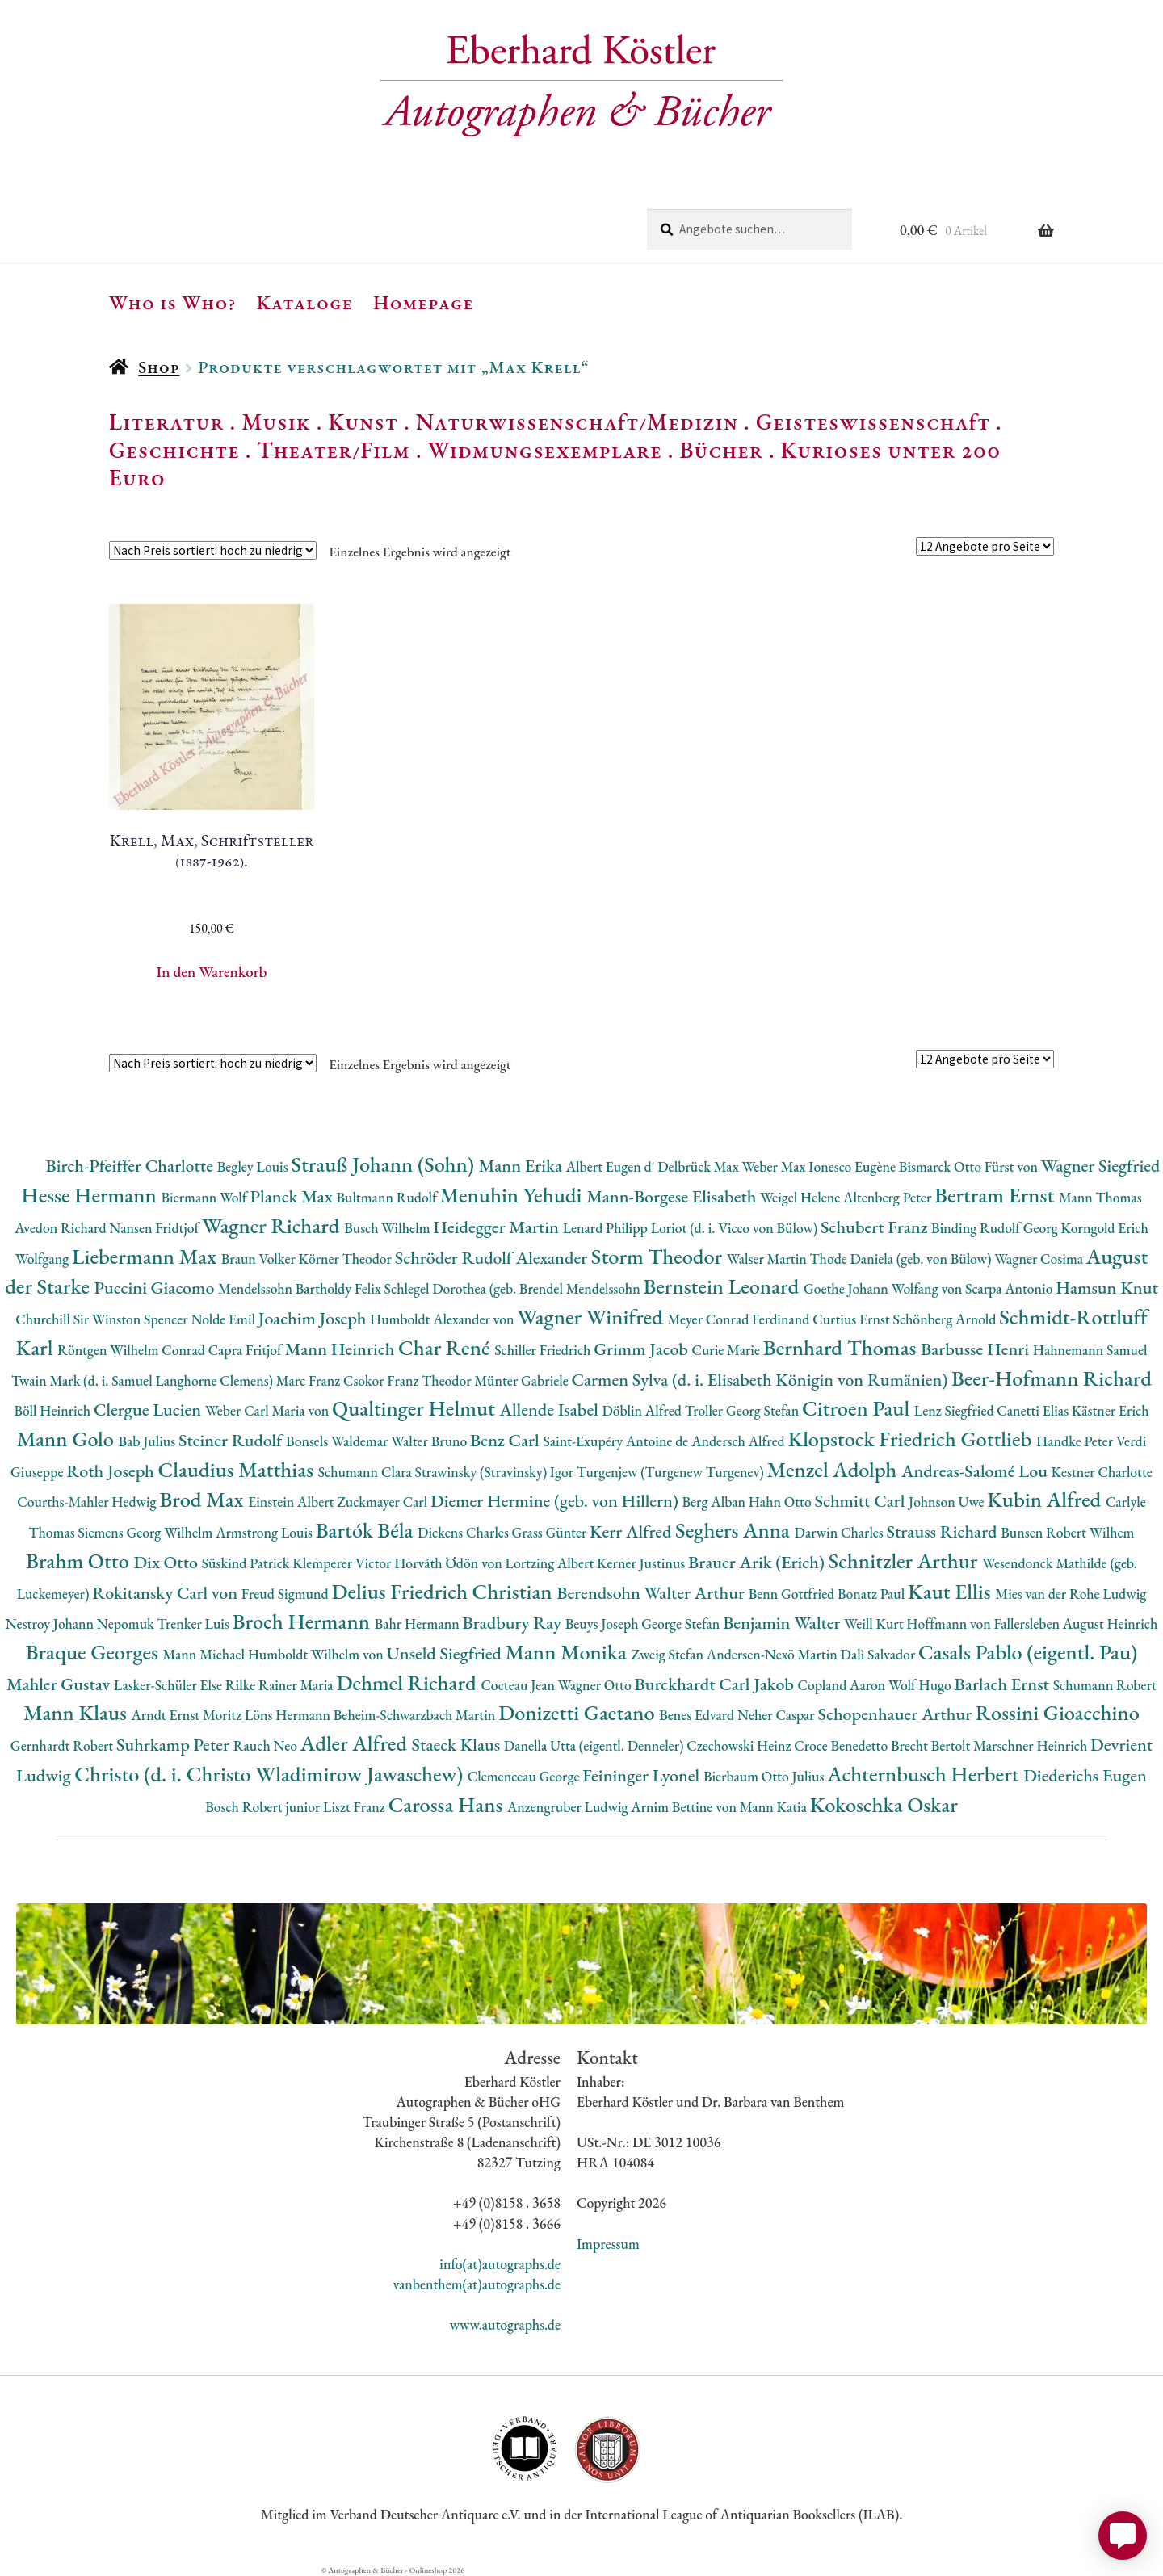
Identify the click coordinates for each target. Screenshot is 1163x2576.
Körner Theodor (347, 1258)
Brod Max (203, 1499)
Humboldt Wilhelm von (317, 1654)
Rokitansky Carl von (166, 1593)
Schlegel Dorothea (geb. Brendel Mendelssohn (514, 1288)
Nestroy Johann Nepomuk (81, 1623)
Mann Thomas (1100, 1197)
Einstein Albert (292, 1501)
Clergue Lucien (149, 1409)
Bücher (720, 449)
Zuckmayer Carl (383, 1501)
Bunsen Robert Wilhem (1067, 1532)
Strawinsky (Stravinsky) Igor (496, 1471)
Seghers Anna (735, 1530)
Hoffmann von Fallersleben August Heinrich (1031, 1623)
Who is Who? (173, 302)
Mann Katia (775, 1807)
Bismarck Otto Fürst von (970, 1166)
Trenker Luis (195, 1623)
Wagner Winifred (592, 1317)
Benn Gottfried (793, 1593)
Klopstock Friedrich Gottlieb (912, 1438)
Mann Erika (522, 1165)
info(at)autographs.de (500, 2264)
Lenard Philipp (607, 1228)
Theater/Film (333, 449)
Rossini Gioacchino (1058, 1712)
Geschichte (174, 449)
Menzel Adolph (834, 1469)
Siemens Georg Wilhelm (147, 1532)
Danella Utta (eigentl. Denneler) (595, 1745)
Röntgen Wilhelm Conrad (132, 1349)
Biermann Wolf (205, 1197)
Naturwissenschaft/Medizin (577, 421)
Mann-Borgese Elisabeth (673, 1196)
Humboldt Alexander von (443, 1319)
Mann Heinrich (341, 1349)
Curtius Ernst (852, 1319)
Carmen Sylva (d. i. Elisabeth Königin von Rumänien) (761, 1379)
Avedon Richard (62, 1228)
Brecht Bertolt (932, 1745)
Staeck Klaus (458, 1744)
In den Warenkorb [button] (212, 972)
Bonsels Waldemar (338, 1441)
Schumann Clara (366, 1471)
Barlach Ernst (1004, 1684)
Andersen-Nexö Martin (774, 1654)
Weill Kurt (875, 1623)
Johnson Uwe (948, 1501)
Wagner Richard (273, 1225)
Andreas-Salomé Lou (976, 1471)
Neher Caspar (777, 1714)
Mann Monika (569, 1652)
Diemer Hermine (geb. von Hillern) (556, 1500)
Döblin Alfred (643, 1410)
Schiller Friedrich (544, 1349)
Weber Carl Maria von (268, 1410)
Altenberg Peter (888, 1197)
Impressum (608, 2243)
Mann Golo (68, 1438)
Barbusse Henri (977, 1349)
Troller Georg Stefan (743, 1410)
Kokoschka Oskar (884, 1804)
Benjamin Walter (783, 1622)
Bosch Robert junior (264, 1807)
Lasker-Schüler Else (169, 1685)
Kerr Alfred (632, 1531)
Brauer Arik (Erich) (758, 1562)
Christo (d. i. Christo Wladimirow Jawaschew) (271, 1774)
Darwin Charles (841, 1532)
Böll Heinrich (54, 1410)
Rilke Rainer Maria (281, 1685)
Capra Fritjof (246, 1349)
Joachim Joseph (314, 1318)
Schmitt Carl (861, 1500)
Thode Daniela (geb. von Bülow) (902, 1258)
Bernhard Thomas (842, 1347)
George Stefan (682, 1623)
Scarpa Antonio (1010, 1288)
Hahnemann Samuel (1090, 1349)
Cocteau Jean (519, 1685)
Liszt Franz (355, 1807)
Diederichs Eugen (1085, 1775)
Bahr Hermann (419, 1623)
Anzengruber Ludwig (569, 1807)
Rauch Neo (266, 1745)
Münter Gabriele (522, 1380)
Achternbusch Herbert (925, 1774)
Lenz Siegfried (955, 1410)
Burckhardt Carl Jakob (715, 1684)
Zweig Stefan (668, 1654)
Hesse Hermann (91, 1195)
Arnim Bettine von (685, 1807)
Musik (276, 421)
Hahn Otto (782, 1501)
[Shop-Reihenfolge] (213, 550)
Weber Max (774, 1166)
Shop (158, 367)
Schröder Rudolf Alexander (493, 1257)
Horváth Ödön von (449, 1563)
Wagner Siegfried (1101, 1165)
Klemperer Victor (343, 1563)
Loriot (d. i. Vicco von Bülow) (736, 1228)
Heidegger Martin (497, 1227)
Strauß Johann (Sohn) (384, 1164)
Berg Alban (715, 1501)
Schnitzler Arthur (905, 1560)
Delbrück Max (699, 1166)
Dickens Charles (464, 1532)
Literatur (167, 421)
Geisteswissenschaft (873, 421)
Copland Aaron (843, 1685)
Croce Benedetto (842, 1745)
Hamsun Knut (1107, 1287)
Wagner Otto (596, 1685)
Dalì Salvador (879, 1654)
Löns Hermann (289, 1714)
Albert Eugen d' (612, 1166)
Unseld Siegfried (446, 1653)
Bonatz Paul (873, 1593)
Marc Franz (309, 1380)
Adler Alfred (356, 1743)
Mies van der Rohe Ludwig (1070, 1593)
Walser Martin (768, 1258)
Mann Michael (204, 1654)
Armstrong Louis (266, 1532)
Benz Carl (506, 1440)
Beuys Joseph (603, 1623)
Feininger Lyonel (642, 1775)
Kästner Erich (1110, 1410)
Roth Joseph (111, 1471)
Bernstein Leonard (723, 1286)
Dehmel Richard (408, 1682)
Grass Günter (551, 1532)
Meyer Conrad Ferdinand (739, 1319)
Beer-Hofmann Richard (1051, 1378)
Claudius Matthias (237, 1469)
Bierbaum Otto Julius (765, 1776)
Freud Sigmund (286, 1593)
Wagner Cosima (1040, 1258)
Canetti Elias (1034, 1410)
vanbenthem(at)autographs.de (477, 2284)
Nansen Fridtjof (155, 1228)
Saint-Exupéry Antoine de (617, 1441)
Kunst (363, 421)
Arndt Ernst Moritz (188, 1714)
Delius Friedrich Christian (443, 1591)
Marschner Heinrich (1031, 1745)
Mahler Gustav (60, 1684)
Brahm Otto (79, 1560)
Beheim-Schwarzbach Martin (416, 1714)
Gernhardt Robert (63, 1745)
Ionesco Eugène (853, 1166)
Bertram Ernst (996, 1195)
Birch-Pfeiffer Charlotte (130, 1165)
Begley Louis (254, 1166)
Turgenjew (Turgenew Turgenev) (672, 1471)
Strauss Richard (944, 1531)
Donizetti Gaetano (578, 1712)
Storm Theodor (659, 1256)
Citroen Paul (858, 1408)
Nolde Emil (224, 1319)
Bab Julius (148, 1441)
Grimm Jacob (642, 1349)
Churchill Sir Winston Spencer (103, 1319)
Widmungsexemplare (545, 449)
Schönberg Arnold (945, 1319)
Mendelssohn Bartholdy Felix (301, 1288)
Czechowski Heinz (740, 1745)
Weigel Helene (801, 1197)
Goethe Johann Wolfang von (884, 1288)
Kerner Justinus (642, 1563)
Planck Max (293, 1196)
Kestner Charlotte (1102, 1471)
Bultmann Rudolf (387, 1197)
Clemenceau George (525, 1776)
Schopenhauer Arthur (896, 1714)
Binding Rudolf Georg (995, 1228)
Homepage (423, 302)
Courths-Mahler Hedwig (88, 1501)
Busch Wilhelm (388, 1228)
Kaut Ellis (951, 1591)
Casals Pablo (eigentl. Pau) (1027, 1652)
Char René (446, 1347)
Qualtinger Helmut (416, 1408)
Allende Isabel (551, 1409)
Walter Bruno (430, 1441)
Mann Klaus (77, 1712)
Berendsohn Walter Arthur (652, 1593)
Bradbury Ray (514, 1622)
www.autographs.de (505, 2324)
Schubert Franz (876, 1227)
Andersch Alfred (739, 1441)
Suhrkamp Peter (174, 1744)
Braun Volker (260, 1258)
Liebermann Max (146, 1256)
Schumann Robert (1105, 1685)
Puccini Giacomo (156, 1287)
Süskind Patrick (247, 1563)
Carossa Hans (447, 1804)
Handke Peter (1076, 1441)
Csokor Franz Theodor (408, 1380)
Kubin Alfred (1046, 1499)
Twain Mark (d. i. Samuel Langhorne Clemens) (143, 1380)
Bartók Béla (367, 1530)
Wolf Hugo (921, 1685)
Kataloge (305, 302)
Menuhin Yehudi (513, 1195)
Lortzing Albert (552, 1563)
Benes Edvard (698, 1714)
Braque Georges (94, 1652)
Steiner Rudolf (232, 1440)
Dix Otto (167, 1562)
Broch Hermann (304, 1621)
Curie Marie (727, 1349)
